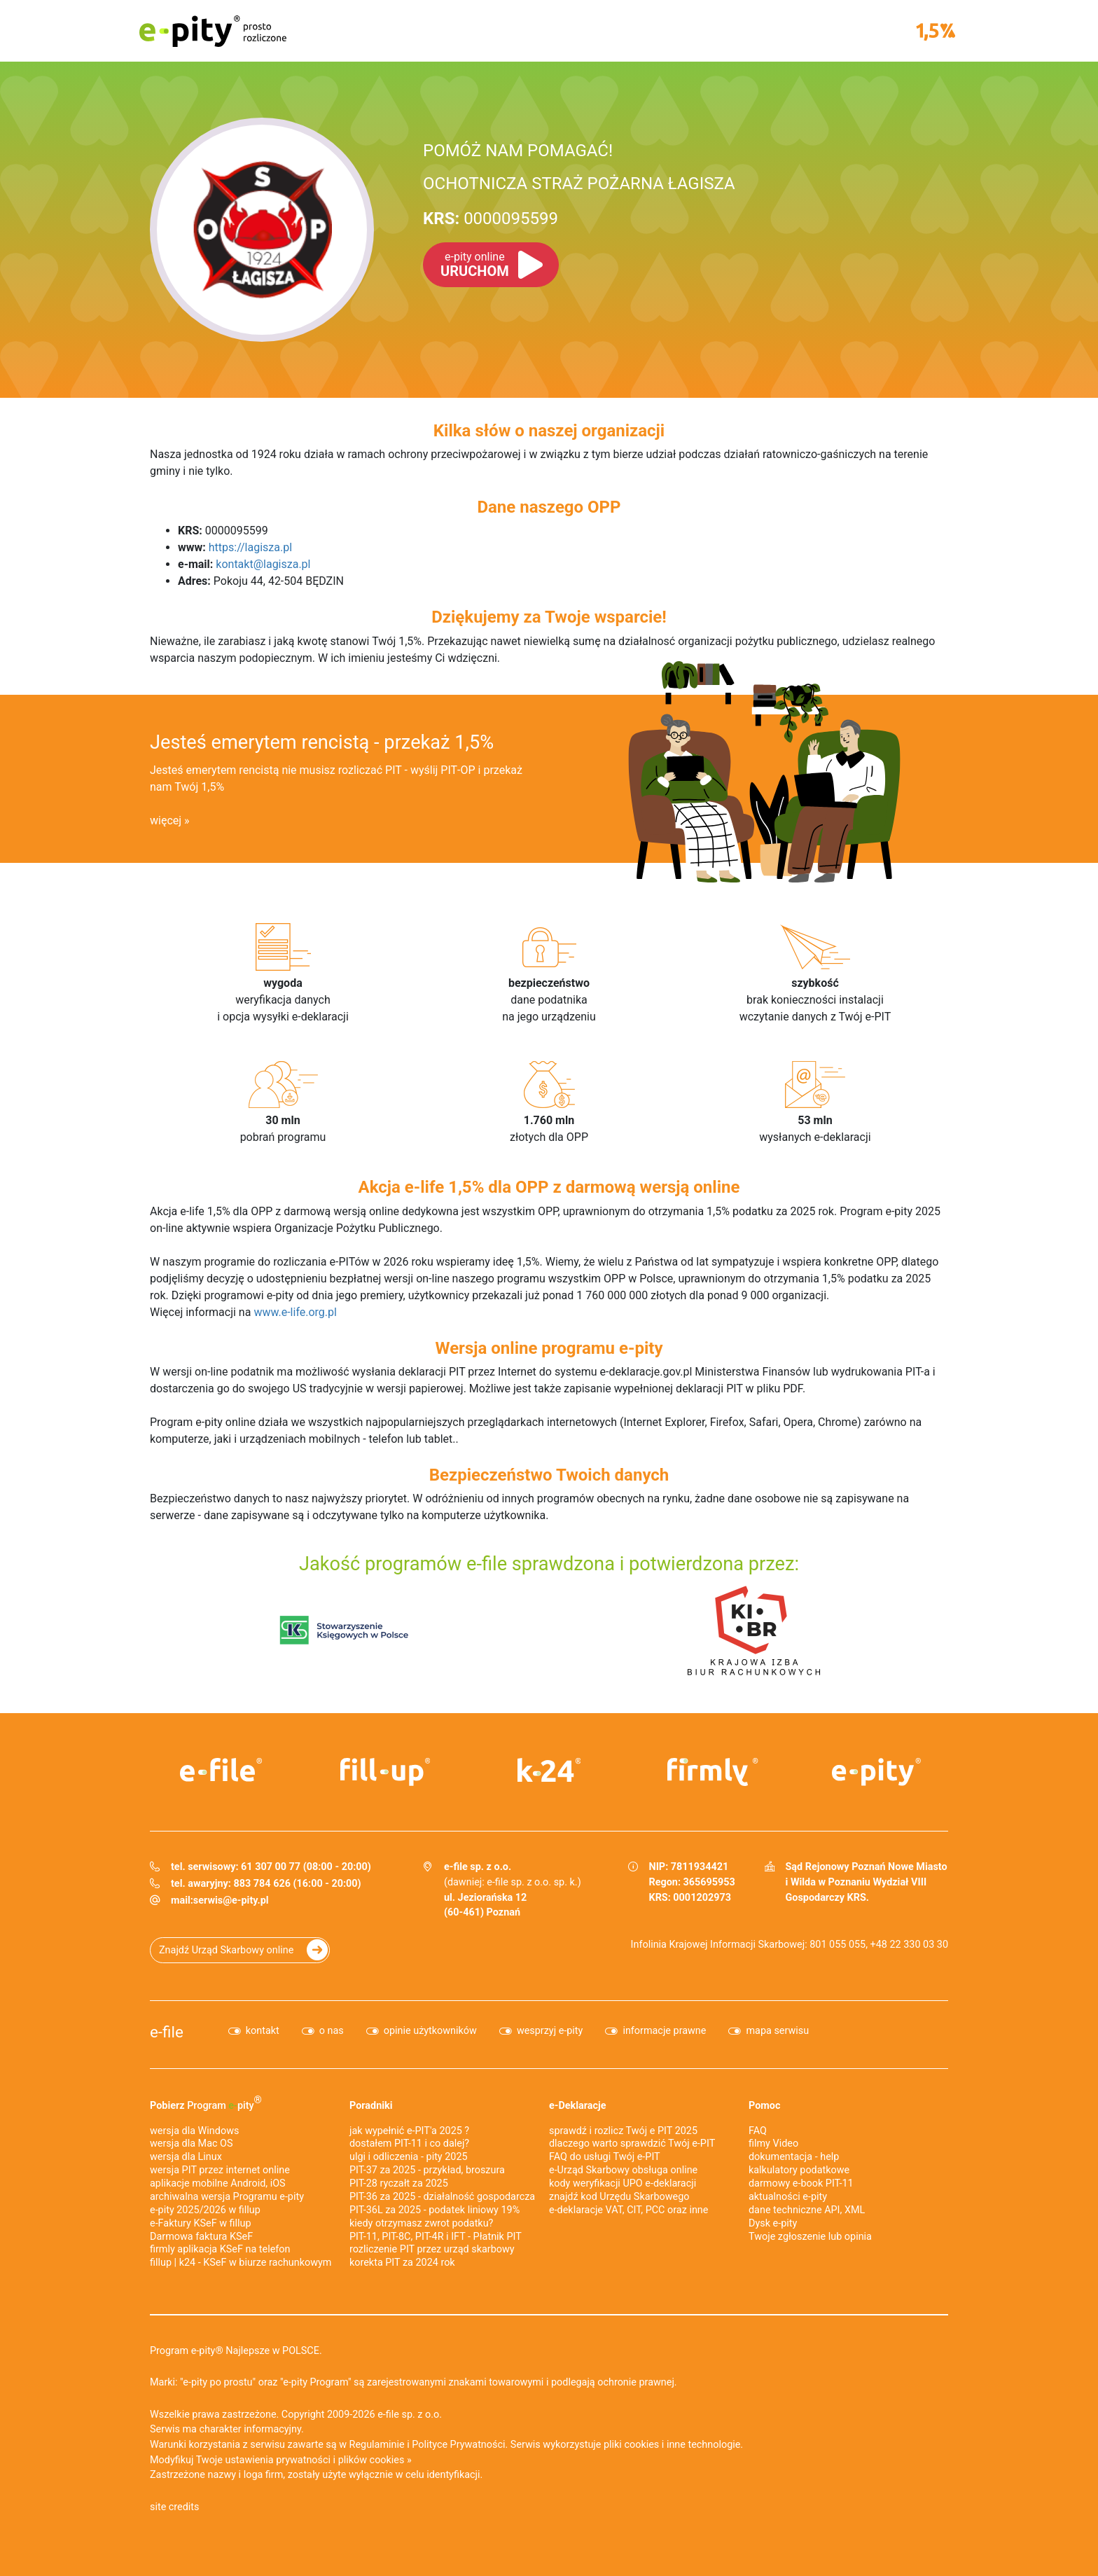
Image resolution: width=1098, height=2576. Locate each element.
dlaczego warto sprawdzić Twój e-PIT (632, 2143)
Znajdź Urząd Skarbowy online (226, 1950)
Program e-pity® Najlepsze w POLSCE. (236, 2351)
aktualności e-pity (788, 2197)
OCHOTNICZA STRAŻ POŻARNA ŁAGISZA (579, 183)
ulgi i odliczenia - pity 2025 (408, 2157)
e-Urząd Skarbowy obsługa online (623, 2170)
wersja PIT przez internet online (220, 2170)
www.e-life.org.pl (295, 1312)
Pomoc (764, 2106)
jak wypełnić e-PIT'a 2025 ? (409, 2131)
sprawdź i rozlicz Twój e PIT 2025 (623, 2131)
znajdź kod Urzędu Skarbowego (619, 2197)
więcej (165, 820)
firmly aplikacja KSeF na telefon (220, 2249)
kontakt (262, 2031)
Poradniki (371, 2106)
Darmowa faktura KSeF (201, 2237)
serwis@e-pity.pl (231, 1900)
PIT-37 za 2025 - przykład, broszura (427, 2170)
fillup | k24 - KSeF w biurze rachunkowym (240, 2263)
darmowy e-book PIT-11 (801, 2183)
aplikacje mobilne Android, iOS (218, 2183)
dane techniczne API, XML (807, 2210)
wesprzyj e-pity (550, 2031)
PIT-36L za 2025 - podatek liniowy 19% (434, 2210)
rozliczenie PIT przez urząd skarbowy (432, 2249)
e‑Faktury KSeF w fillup (200, 2223)
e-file (166, 2032)
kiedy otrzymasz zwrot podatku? (421, 2223)
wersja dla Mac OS (191, 2143)
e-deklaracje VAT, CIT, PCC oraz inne (628, 2210)
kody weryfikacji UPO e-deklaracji (622, 2183)
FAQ (758, 2131)
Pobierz (206, 2102)
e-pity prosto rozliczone (212, 30)
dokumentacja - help (794, 2157)
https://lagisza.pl (250, 547)
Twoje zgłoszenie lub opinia (810, 2237)
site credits (175, 2507)
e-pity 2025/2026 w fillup (205, 2210)
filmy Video (773, 2143)
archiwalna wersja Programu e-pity (227, 2197)
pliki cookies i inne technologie (672, 2445)
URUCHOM (474, 264)
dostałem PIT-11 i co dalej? (409, 2143)
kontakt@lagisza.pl (263, 564)
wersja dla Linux (186, 2157)
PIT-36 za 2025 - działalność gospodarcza (442, 2197)
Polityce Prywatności (458, 2445)
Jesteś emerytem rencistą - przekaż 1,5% (322, 742)
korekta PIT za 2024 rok (402, 2263)
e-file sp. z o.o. (409, 2415)
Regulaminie (377, 2445)
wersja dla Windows (194, 2131)
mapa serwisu (777, 2031)
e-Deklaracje (577, 2106)
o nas (331, 2031)
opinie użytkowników (430, 2031)
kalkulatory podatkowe (799, 2170)
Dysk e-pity (773, 2223)
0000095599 (490, 218)
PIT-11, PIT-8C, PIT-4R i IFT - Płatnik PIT (435, 2237)
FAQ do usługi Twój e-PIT (604, 2157)
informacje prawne (664, 2031)
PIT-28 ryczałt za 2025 (398, 2183)
